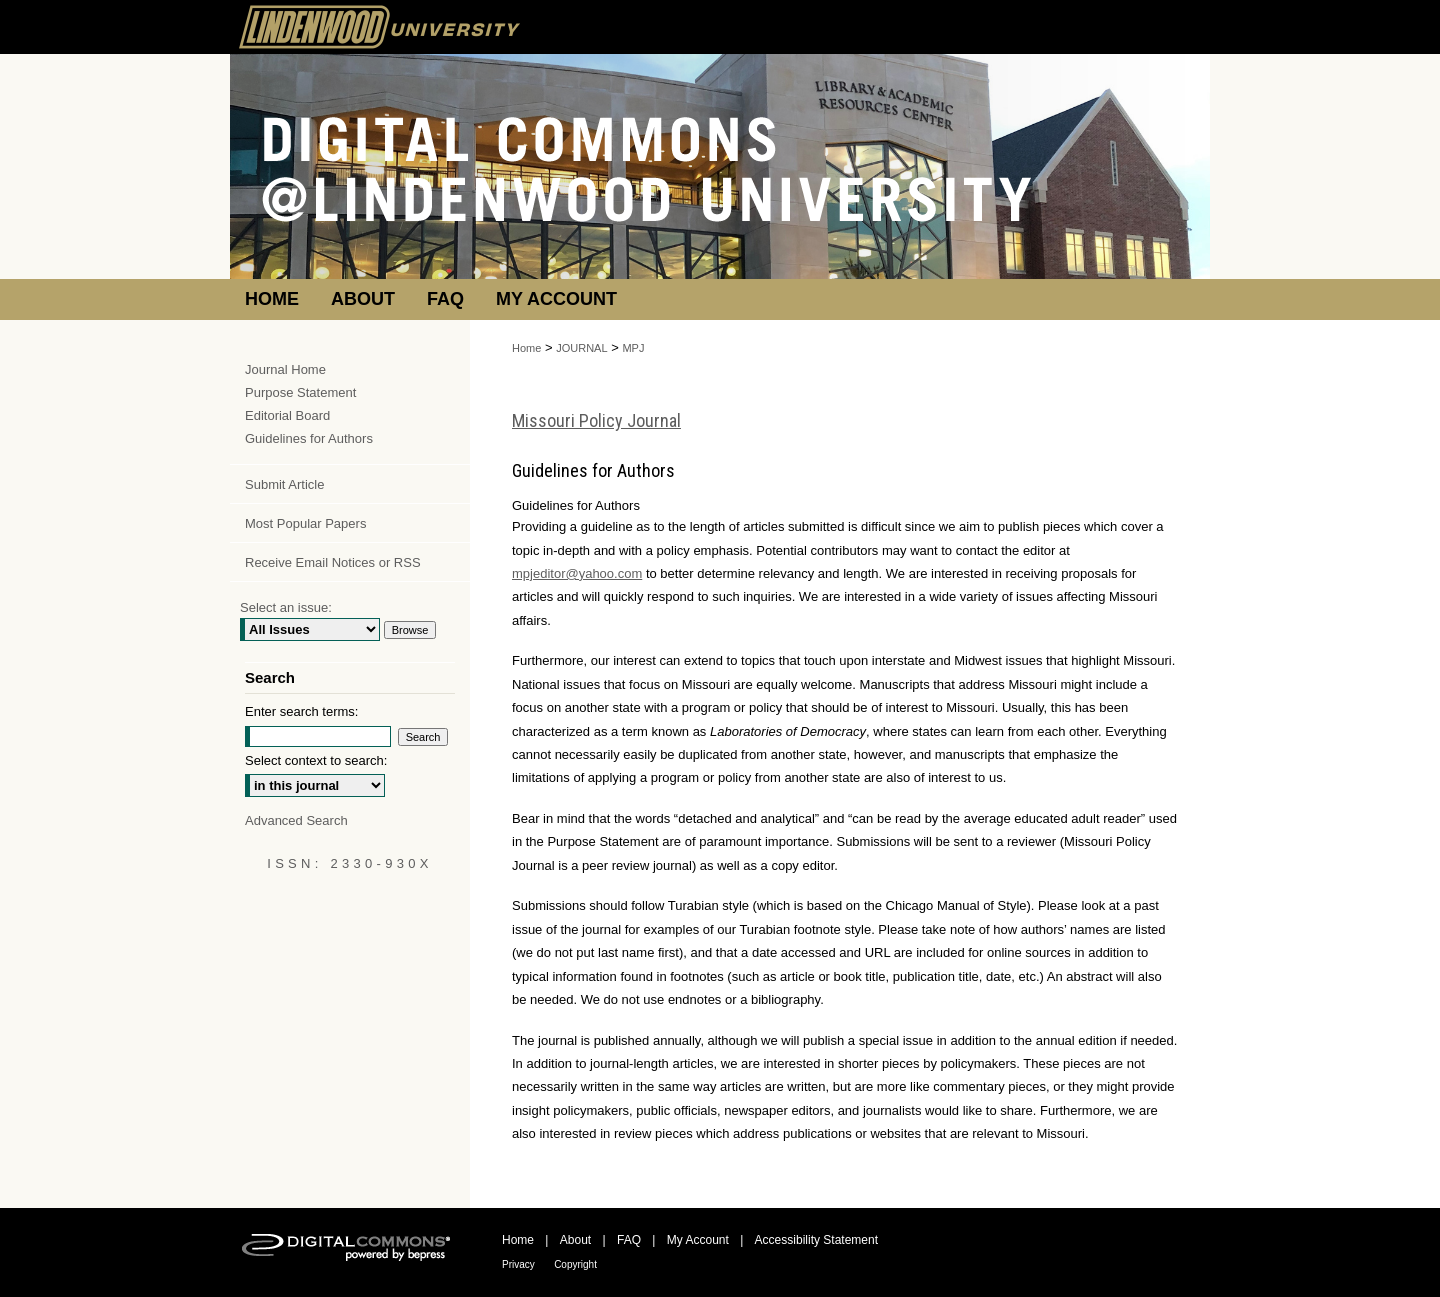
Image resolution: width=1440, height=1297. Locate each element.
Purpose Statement (300, 392)
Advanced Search (296, 820)
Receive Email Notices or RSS (333, 562)
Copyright (575, 1264)
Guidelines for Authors (309, 438)
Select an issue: (286, 607)
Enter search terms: (301, 711)
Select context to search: (316, 760)
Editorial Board (287, 415)
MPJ (633, 348)
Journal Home (285, 369)
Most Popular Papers (305, 523)
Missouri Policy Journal (596, 420)
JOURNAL (581, 348)
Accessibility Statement (816, 1240)
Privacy (518, 1264)
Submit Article (284, 484)
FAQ (629, 1240)
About (575, 1240)
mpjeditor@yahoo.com (577, 573)
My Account (698, 1240)
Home (526, 348)
